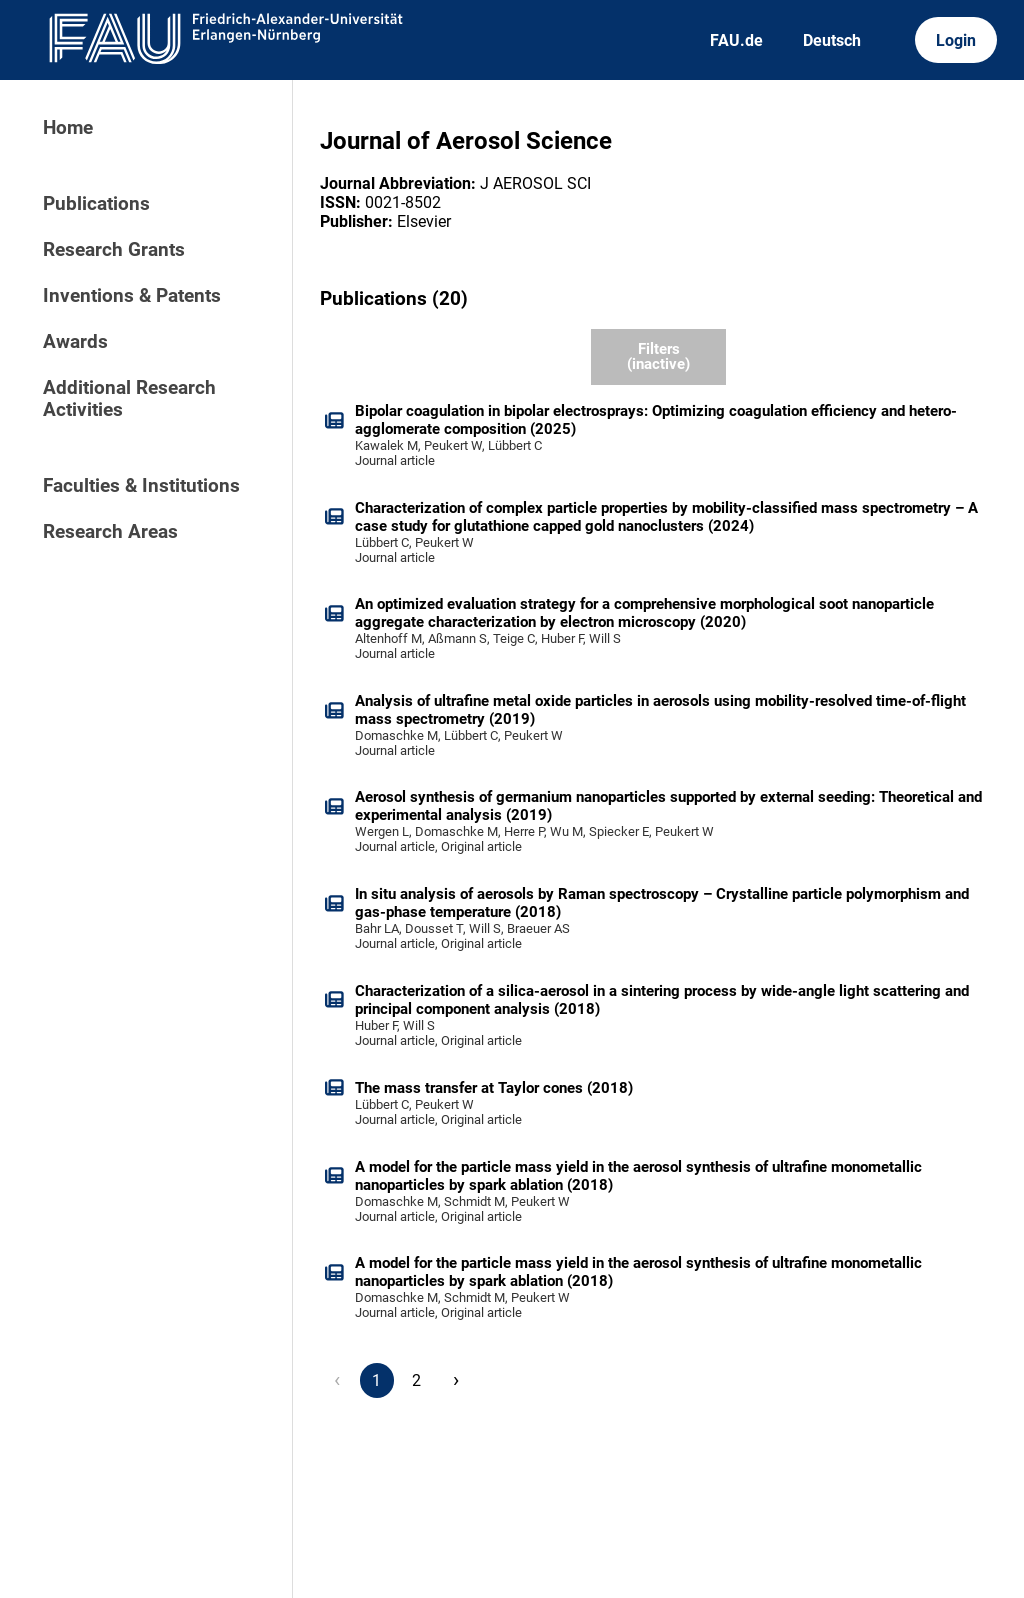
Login (956, 40)
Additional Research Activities (129, 399)
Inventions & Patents (132, 296)
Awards (75, 342)
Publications (96, 204)
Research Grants (114, 250)
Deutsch (832, 40)
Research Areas (110, 532)
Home (68, 128)
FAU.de (736, 40)
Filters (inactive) (658, 356)
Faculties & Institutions (141, 486)
